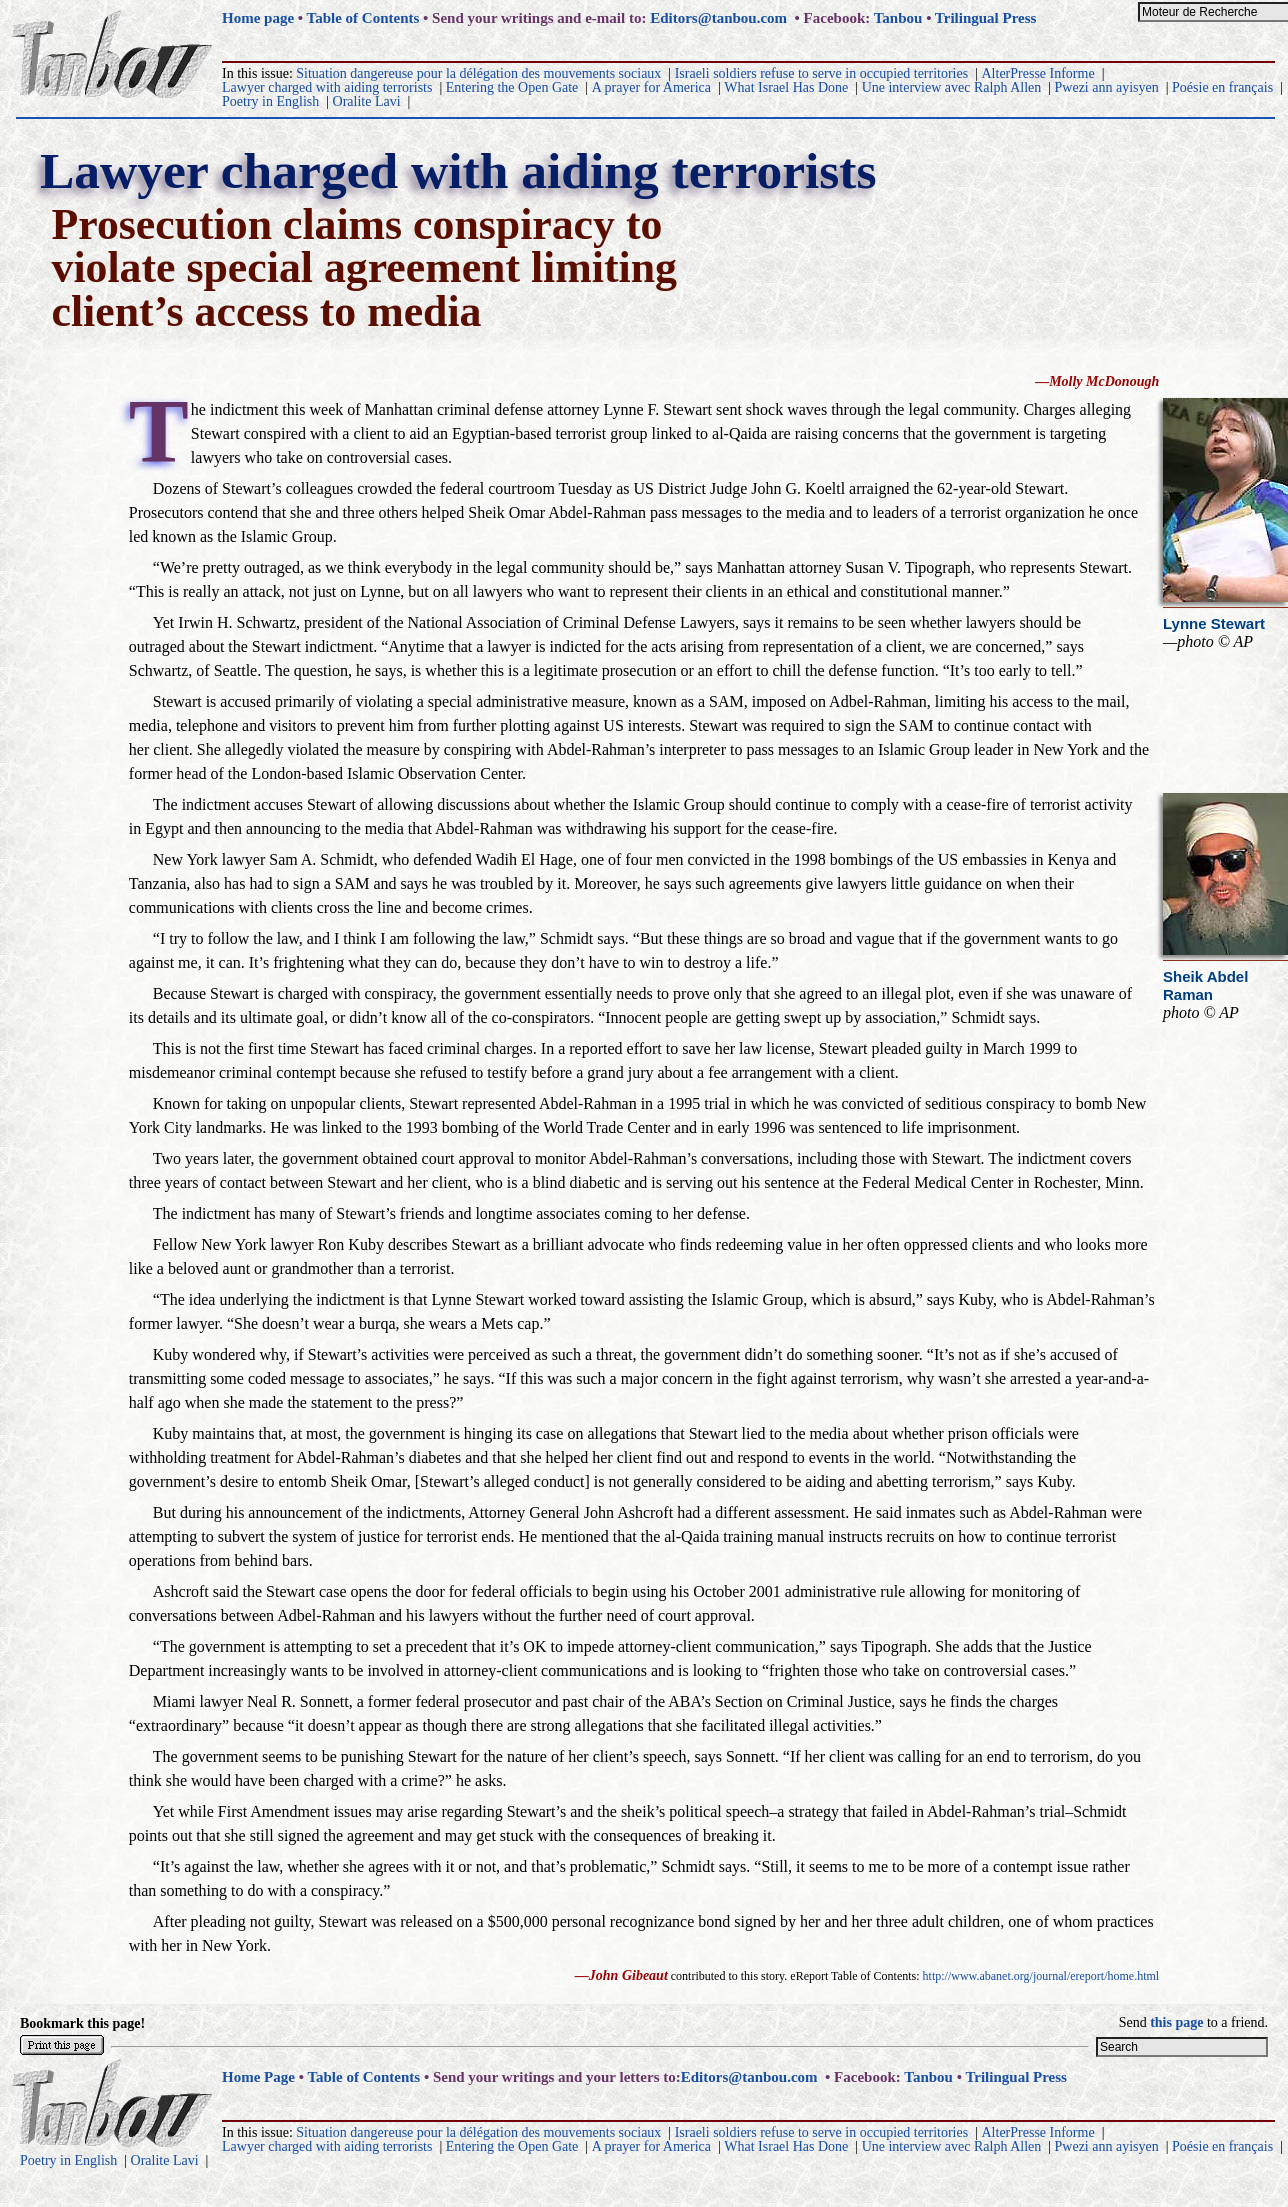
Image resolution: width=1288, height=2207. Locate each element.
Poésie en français (1222, 87)
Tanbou (898, 18)
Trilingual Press (986, 18)
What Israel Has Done (786, 87)
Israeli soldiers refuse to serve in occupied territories (822, 73)
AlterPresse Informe (1038, 73)
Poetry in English (270, 101)
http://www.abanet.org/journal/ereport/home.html (1041, 1976)
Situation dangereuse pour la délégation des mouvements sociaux (478, 73)
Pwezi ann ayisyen (1107, 87)
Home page (258, 18)
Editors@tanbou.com (718, 18)
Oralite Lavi (367, 101)
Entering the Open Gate (512, 87)
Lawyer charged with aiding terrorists (327, 87)
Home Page (258, 2077)
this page (1176, 2022)
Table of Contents (363, 18)
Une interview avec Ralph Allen (952, 87)
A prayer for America (651, 87)
